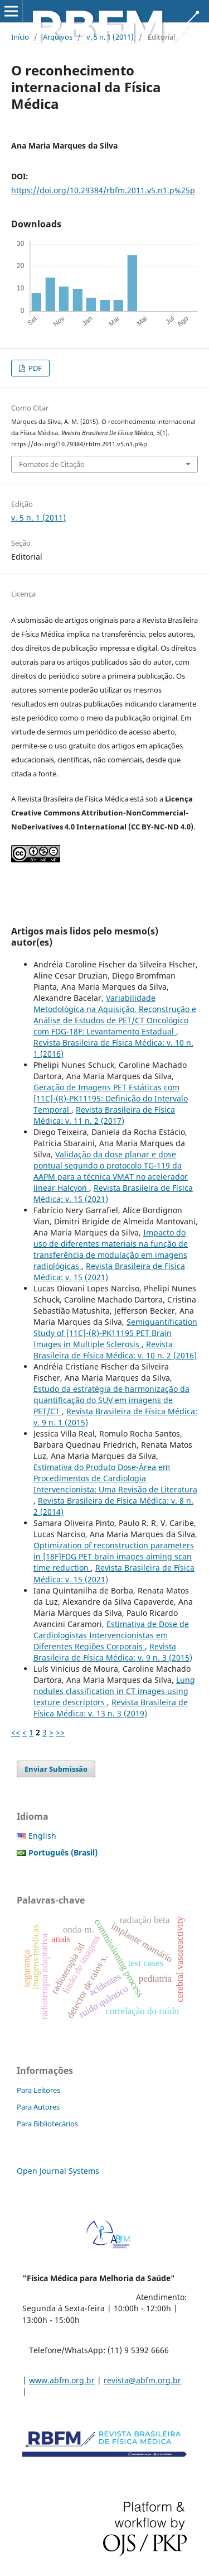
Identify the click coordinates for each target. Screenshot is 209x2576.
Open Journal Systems (58, 2170)
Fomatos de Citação (52, 464)
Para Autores (38, 2107)
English (42, 1835)
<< (15, 1732)
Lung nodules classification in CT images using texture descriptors (114, 1691)
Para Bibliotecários (47, 2124)
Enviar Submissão (56, 1769)
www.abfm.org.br (62, 2380)
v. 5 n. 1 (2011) (110, 37)
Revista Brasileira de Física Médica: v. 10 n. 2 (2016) (115, 1350)
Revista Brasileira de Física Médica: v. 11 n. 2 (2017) (104, 1115)
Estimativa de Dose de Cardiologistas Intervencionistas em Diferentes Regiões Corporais (111, 1635)
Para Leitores (38, 2090)
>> (60, 1732)
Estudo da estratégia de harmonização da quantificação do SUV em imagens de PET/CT (111, 1400)
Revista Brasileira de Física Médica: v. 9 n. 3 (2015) (112, 1652)
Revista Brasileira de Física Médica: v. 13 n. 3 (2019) (110, 1708)
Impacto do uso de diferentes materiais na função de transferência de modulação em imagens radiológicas (110, 1249)
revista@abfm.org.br (142, 2380)
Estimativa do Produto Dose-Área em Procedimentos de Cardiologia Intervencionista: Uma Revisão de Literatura (115, 1478)
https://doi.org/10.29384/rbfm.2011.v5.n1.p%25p (103, 190)
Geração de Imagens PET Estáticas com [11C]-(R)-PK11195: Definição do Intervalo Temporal (110, 1098)
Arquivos (57, 37)
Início (20, 37)
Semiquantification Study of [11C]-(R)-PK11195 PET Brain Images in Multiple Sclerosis (115, 1332)
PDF (34, 368)
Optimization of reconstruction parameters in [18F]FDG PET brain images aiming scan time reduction (113, 1556)
